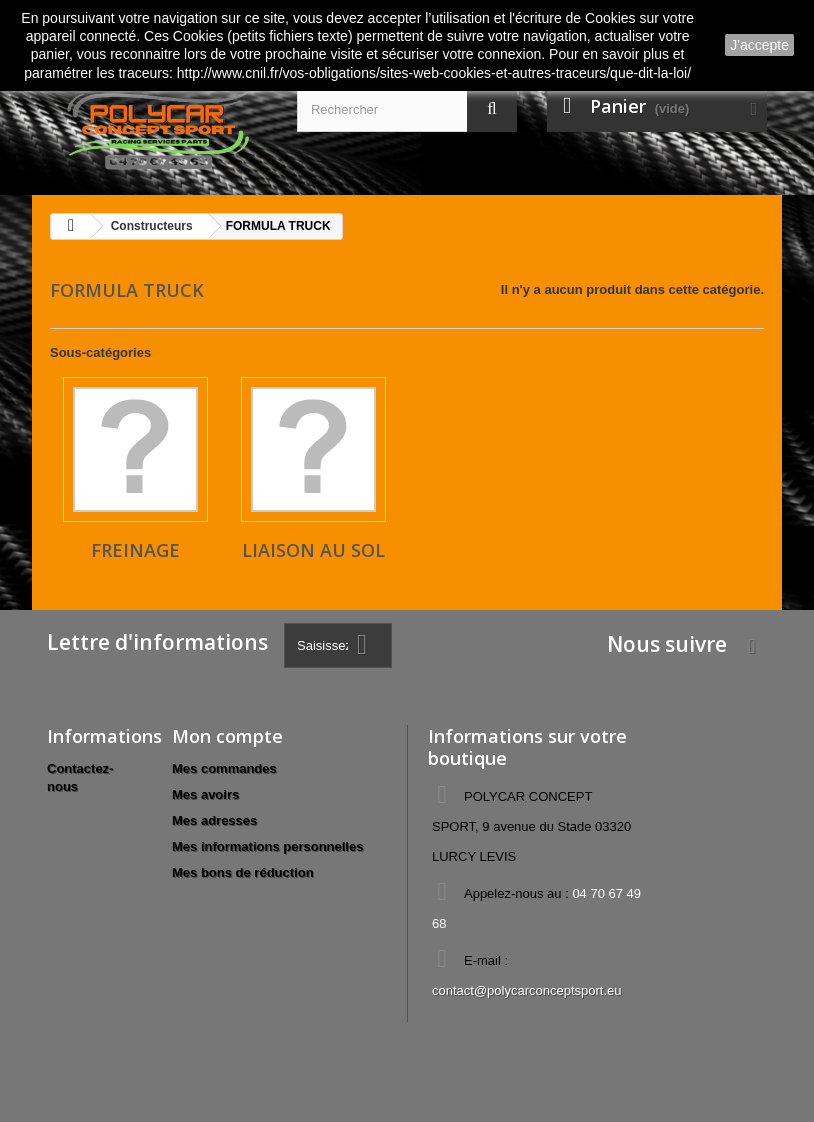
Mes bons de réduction (243, 872)
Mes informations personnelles (267, 846)
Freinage (135, 550)
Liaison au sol (313, 550)
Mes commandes (224, 768)
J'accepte (759, 45)
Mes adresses (214, 820)
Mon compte (227, 736)
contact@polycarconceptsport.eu (527, 990)
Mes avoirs (205, 794)
